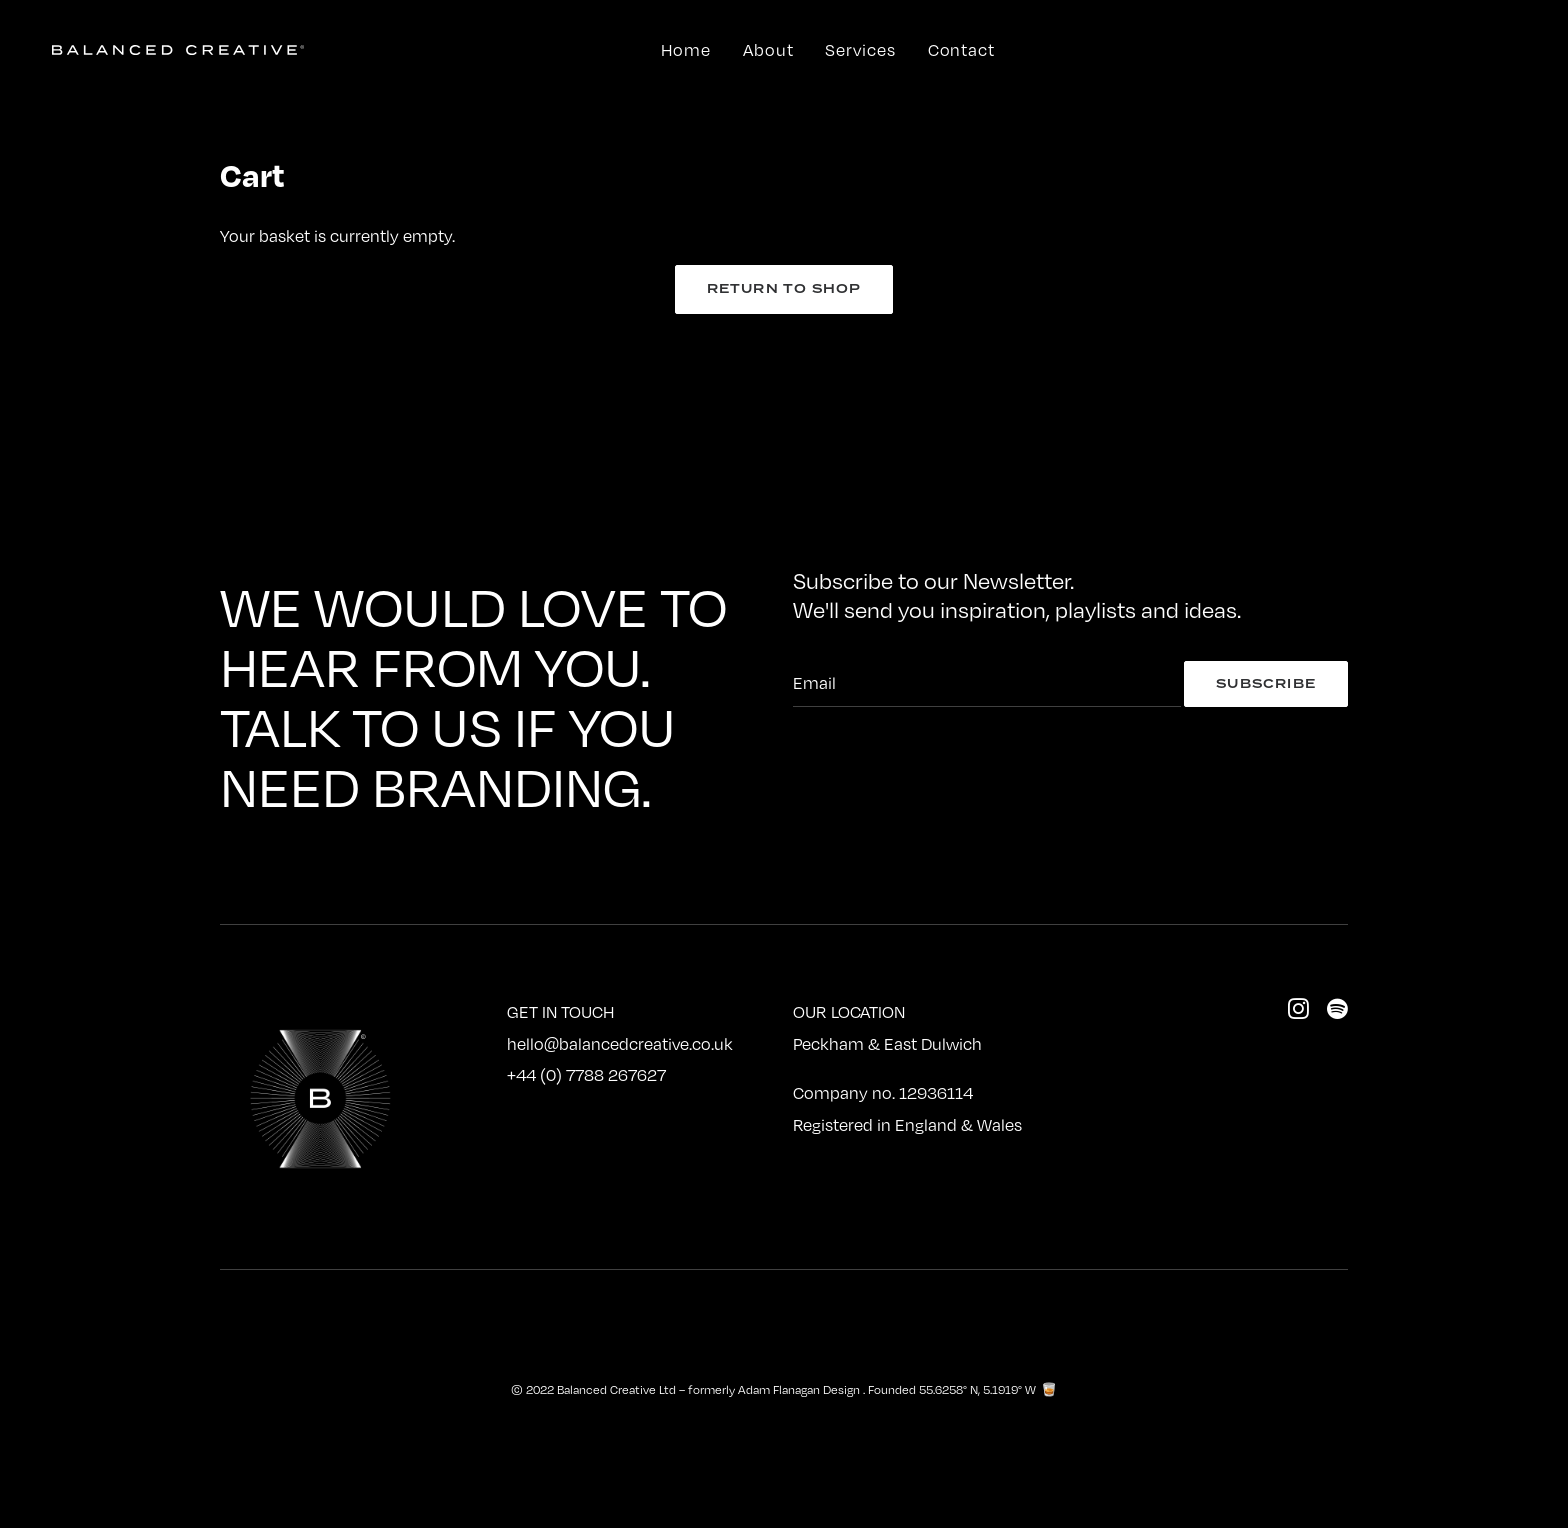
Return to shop (784, 289)
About (768, 50)
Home (686, 50)
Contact (961, 50)
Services (860, 50)
